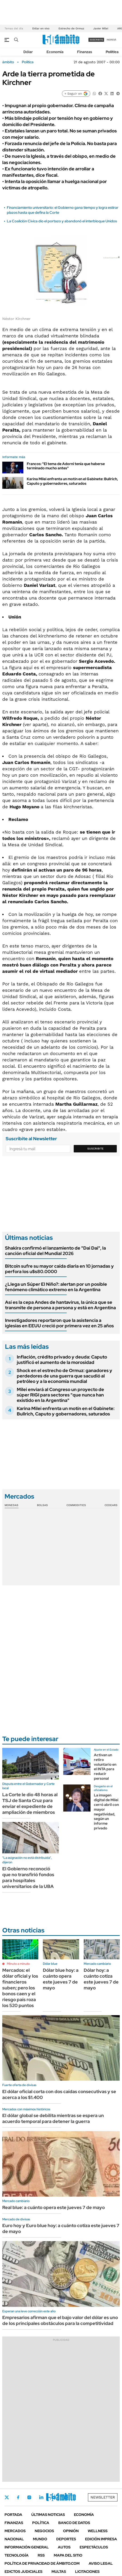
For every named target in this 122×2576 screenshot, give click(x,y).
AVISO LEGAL (101, 2563)
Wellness (97, 2531)
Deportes (66, 2539)
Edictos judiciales (23, 2571)
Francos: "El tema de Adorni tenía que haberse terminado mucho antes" (66, 465)
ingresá (111, 39)
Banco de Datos (74, 2522)
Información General (27, 2547)
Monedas (11, 1505)
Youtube (53, 2497)
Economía (54, 51)
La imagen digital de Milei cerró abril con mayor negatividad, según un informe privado (106, 1812)
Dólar (28, 51)
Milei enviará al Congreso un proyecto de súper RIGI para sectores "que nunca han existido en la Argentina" (60, 1395)
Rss (41, 2555)
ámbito (8, 62)
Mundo (40, 2539)
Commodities (76, 1505)
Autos (64, 2547)
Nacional (14, 2539)
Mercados (15, 2531)
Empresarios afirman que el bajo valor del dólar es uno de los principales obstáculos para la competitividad (60, 2320)
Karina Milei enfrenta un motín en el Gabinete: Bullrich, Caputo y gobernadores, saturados (72, 481)
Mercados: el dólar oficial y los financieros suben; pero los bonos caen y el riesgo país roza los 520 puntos (20, 1987)
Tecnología (17, 2555)
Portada (13, 2514)
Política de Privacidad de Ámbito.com (42, 2563)
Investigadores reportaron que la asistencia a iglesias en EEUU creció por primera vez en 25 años (59, 1323)
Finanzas (84, 51)
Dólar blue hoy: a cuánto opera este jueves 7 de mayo (60, 1979)
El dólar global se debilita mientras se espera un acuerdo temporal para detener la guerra (53, 2118)
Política (112, 51)
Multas (58, 2571)
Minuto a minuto (18, 1964)
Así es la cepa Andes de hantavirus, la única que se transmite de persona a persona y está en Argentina (60, 1305)
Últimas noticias (48, 2514)
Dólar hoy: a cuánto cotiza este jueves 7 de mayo (101, 1979)
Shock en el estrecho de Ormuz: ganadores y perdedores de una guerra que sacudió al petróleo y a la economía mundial (64, 1376)
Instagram (29, 2497)
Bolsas (42, 1505)
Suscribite (95, 1148)
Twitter (7, 2497)
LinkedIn (41, 2497)
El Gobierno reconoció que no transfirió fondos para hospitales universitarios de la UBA (28, 1877)
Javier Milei (100, 28)
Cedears (111, 1505)
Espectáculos (94, 2547)
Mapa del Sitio (68, 2555)
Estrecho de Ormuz (71, 28)
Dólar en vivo (40, 28)
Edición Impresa (101, 2539)
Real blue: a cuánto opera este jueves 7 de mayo (53, 2207)
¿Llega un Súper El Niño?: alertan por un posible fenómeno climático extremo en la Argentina (56, 1287)
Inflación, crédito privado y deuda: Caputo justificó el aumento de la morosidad (62, 1359)
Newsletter (102, 2497)
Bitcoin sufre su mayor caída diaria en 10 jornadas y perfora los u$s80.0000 (59, 1268)
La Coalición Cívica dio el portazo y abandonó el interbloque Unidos (62, 221)
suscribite (96, 39)
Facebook (18, 2497)
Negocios (44, 2531)
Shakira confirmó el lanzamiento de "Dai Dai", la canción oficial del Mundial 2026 (55, 1250)
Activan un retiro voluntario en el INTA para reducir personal (105, 1767)
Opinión (71, 2531)
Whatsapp (66, 2497)
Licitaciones (87, 2571)
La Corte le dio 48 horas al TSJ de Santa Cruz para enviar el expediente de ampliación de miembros (30, 1803)
